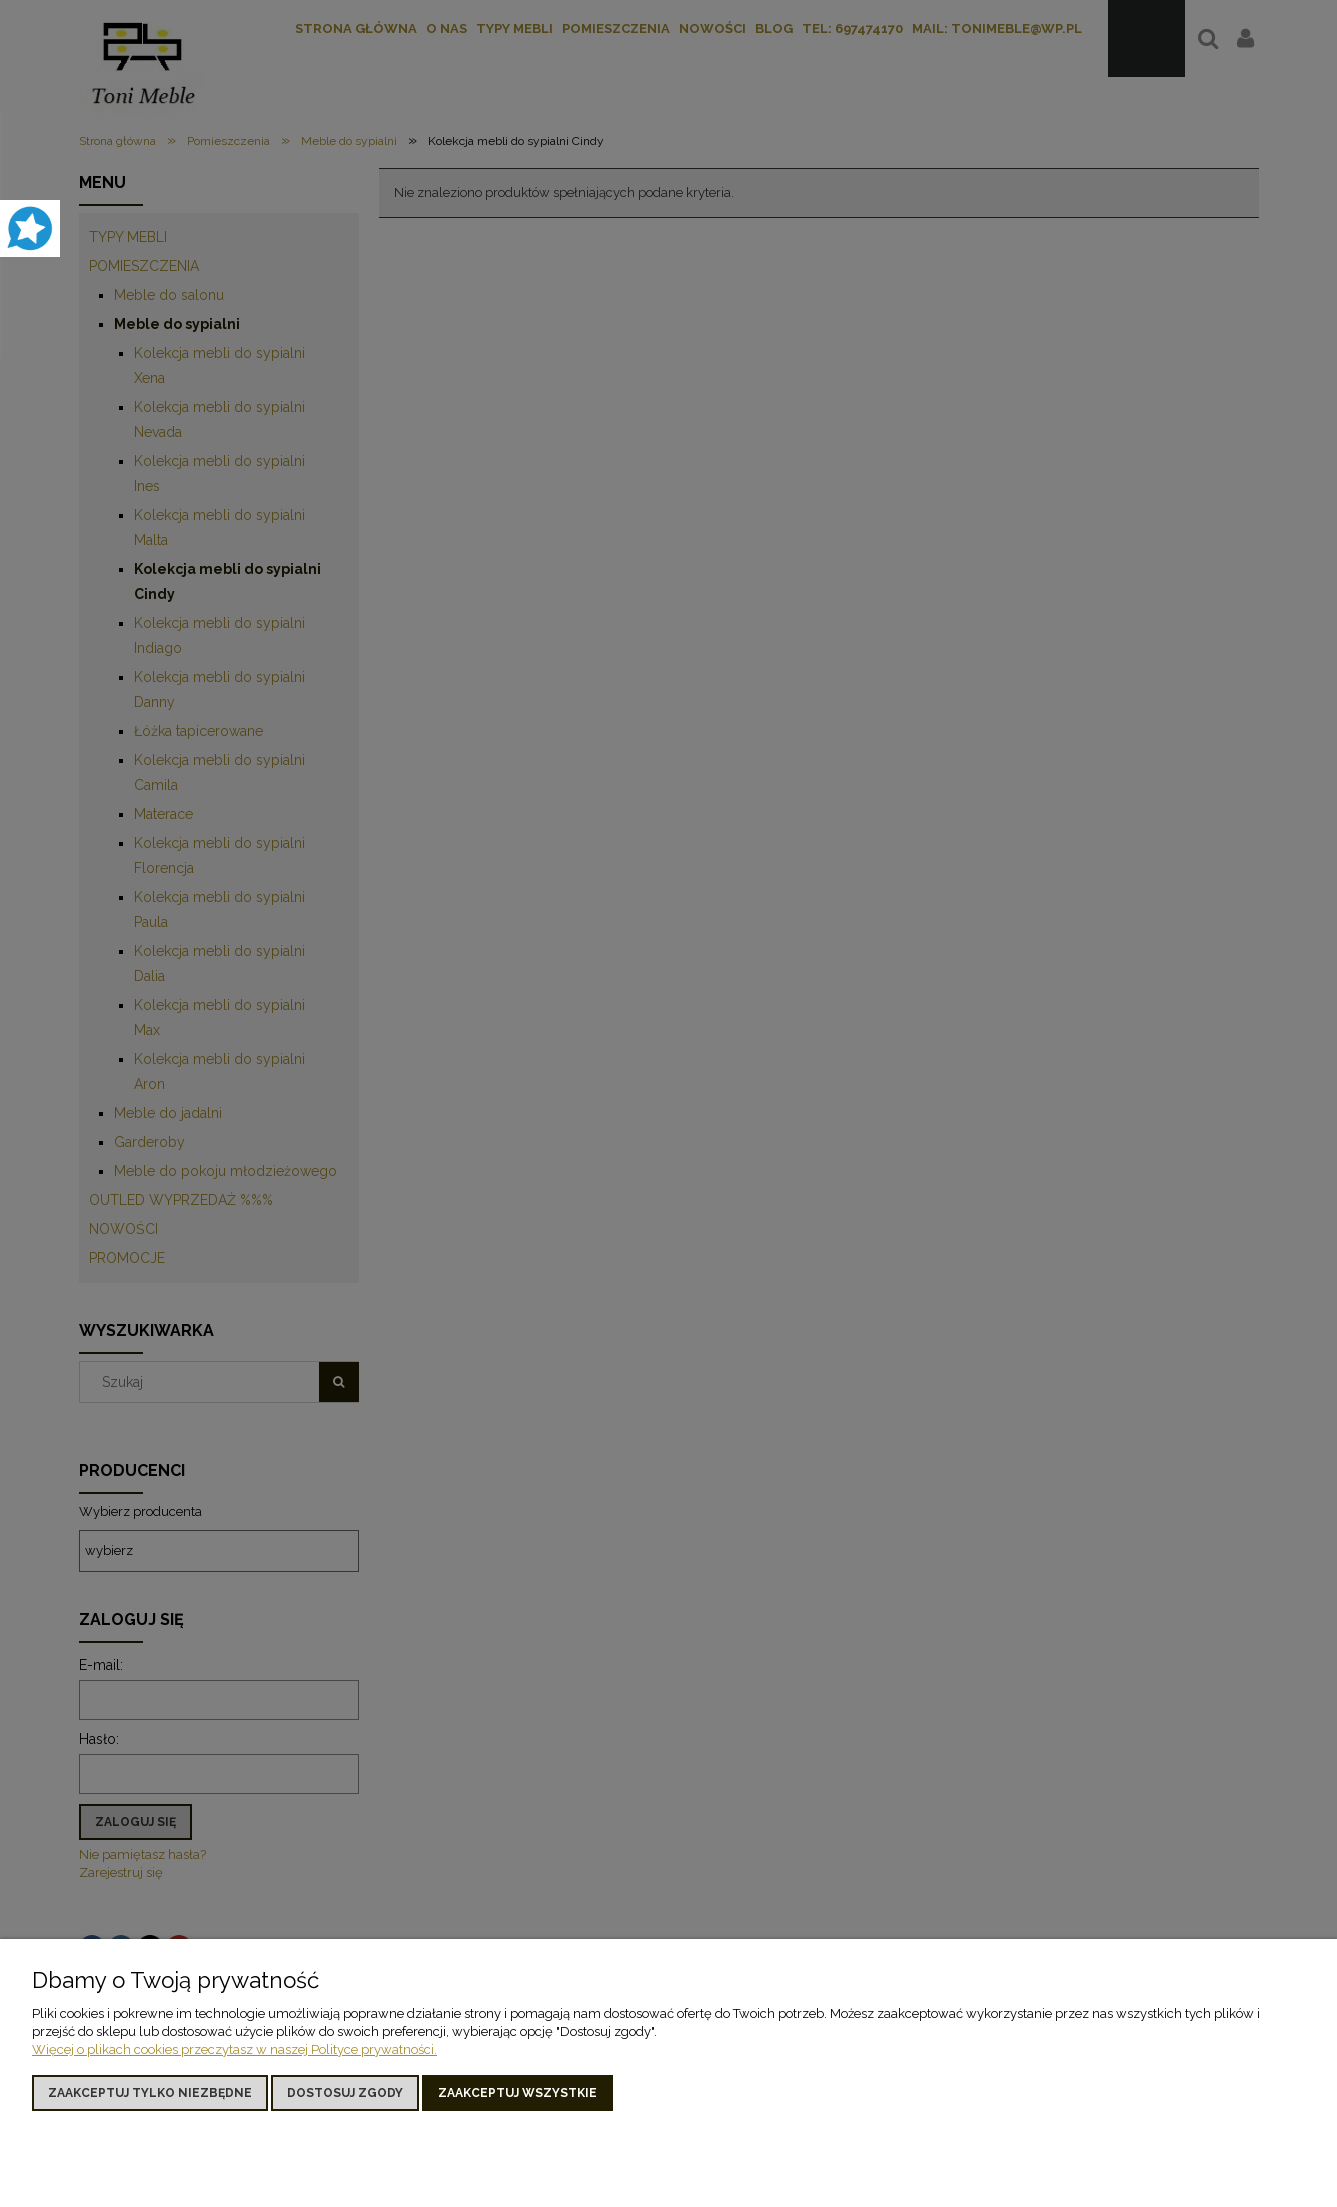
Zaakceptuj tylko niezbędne (150, 2093)
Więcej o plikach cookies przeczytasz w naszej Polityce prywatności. (234, 2049)
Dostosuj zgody (345, 2093)
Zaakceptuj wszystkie (517, 2093)
